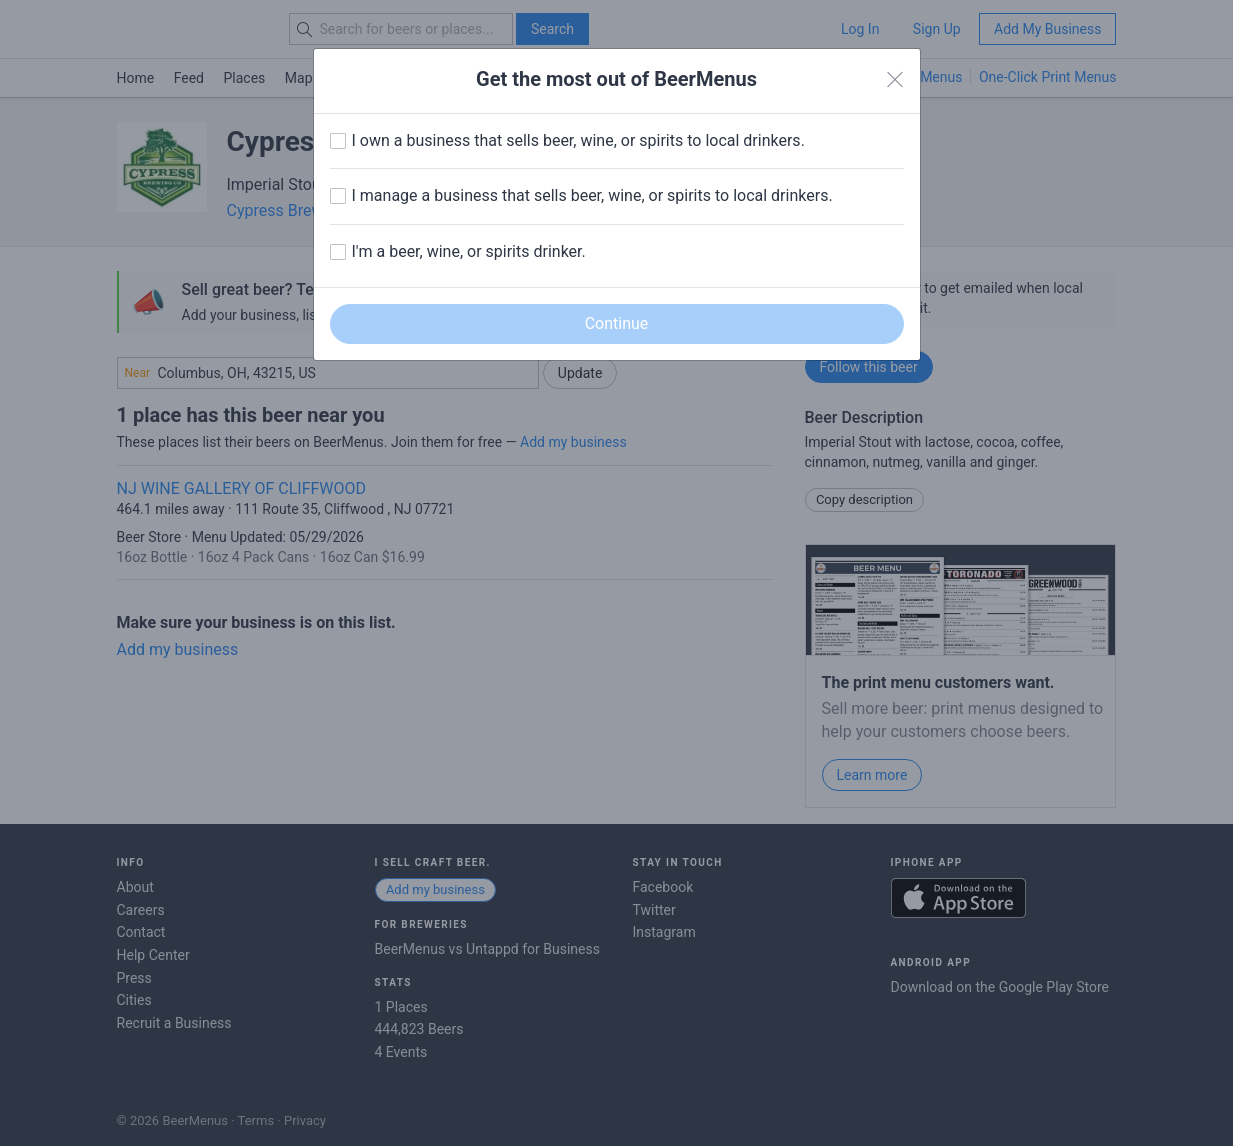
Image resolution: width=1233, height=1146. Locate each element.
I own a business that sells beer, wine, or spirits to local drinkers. (578, 140)
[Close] (895, 80)
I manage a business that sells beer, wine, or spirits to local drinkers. (592, 195)
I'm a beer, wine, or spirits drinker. (469, 251)
